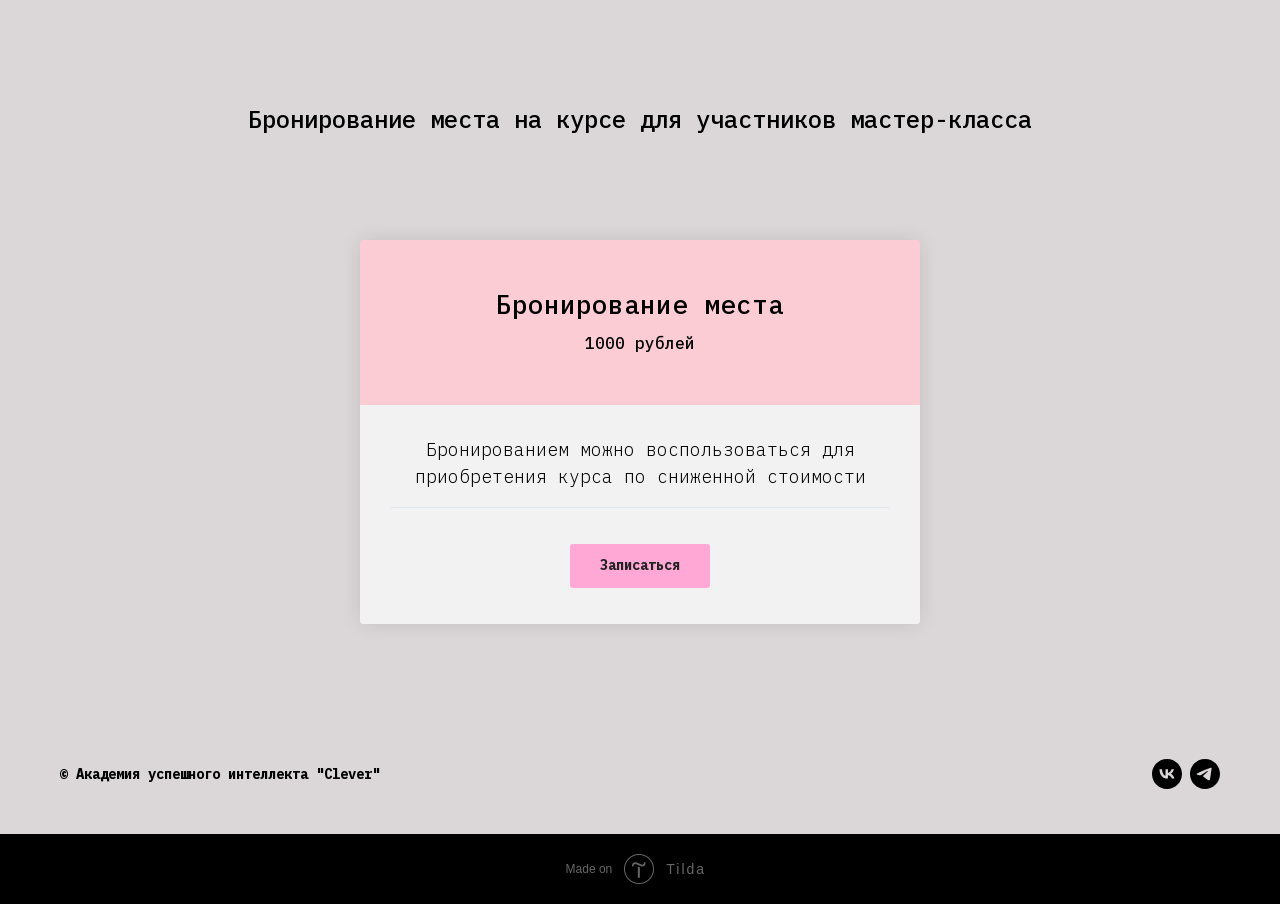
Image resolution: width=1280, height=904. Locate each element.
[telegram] (1205, 774)
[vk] (1167, 774)
